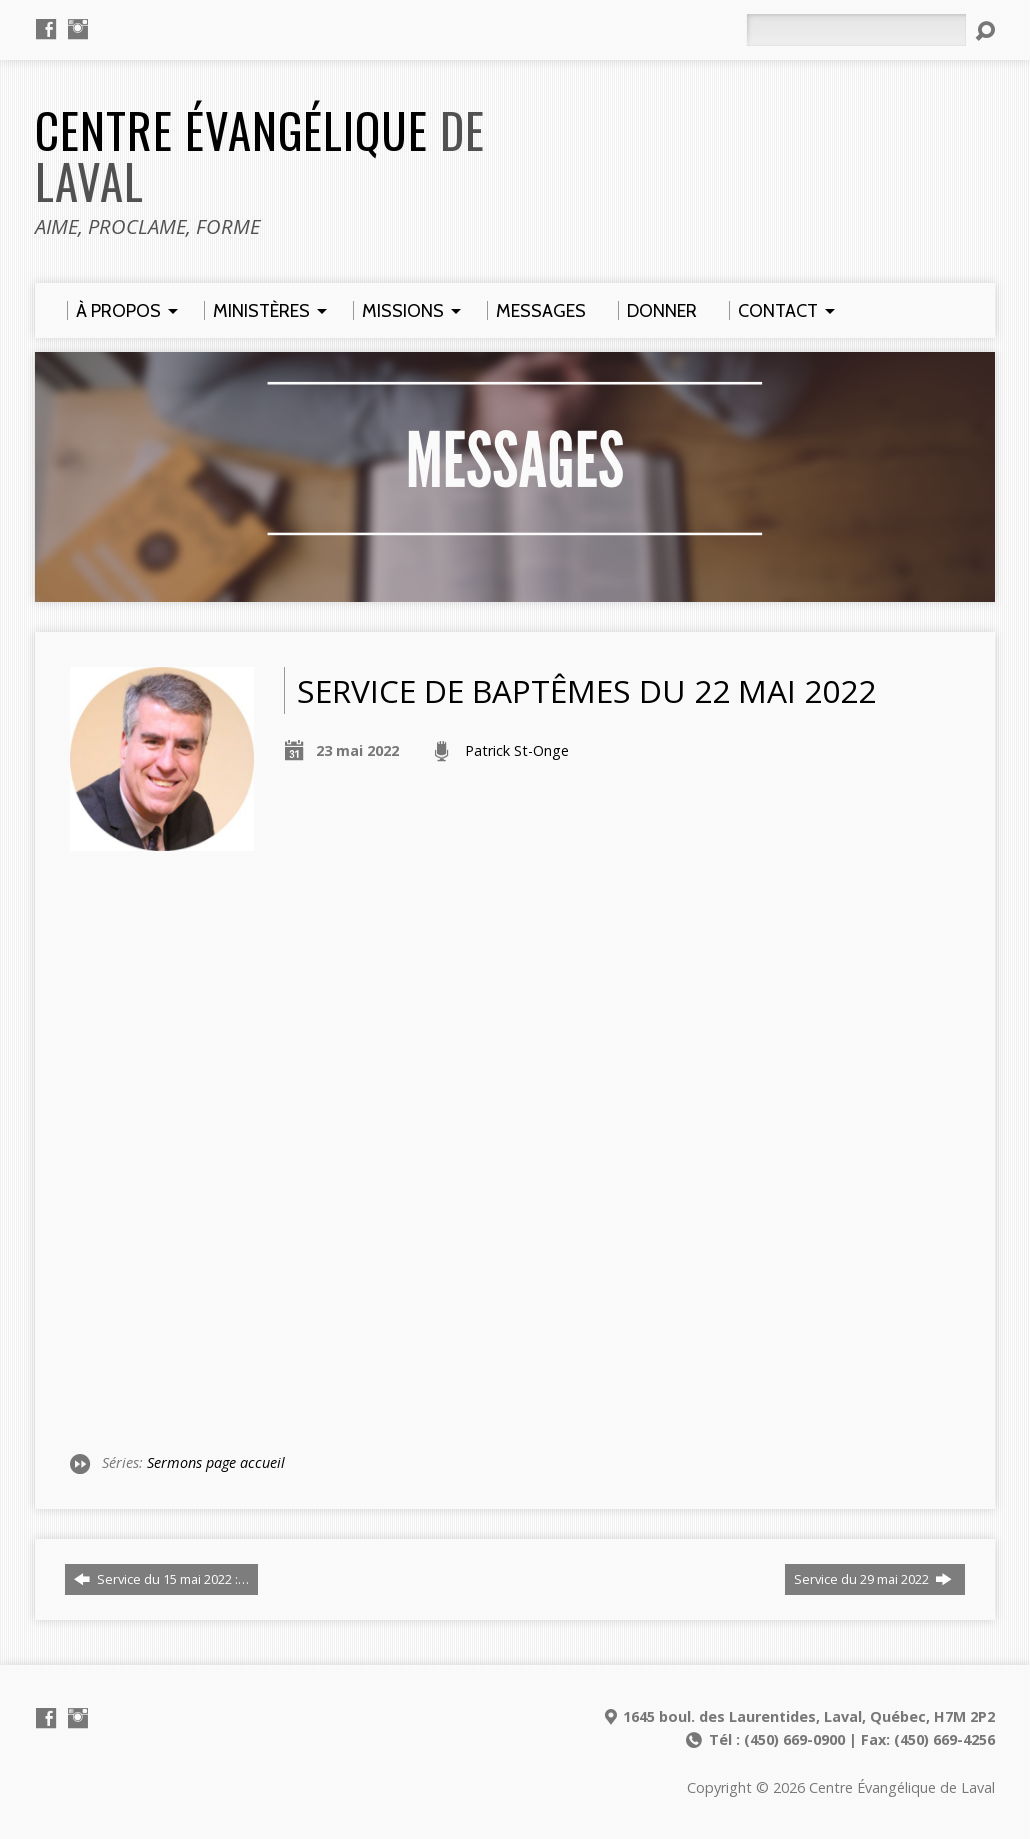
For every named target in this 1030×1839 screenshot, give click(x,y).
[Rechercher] (856, 30)
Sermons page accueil (216, 1462)
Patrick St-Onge (517, 750)
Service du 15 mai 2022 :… (161, 1579)
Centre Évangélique (260, 155)
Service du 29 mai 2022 (873, 1579)
